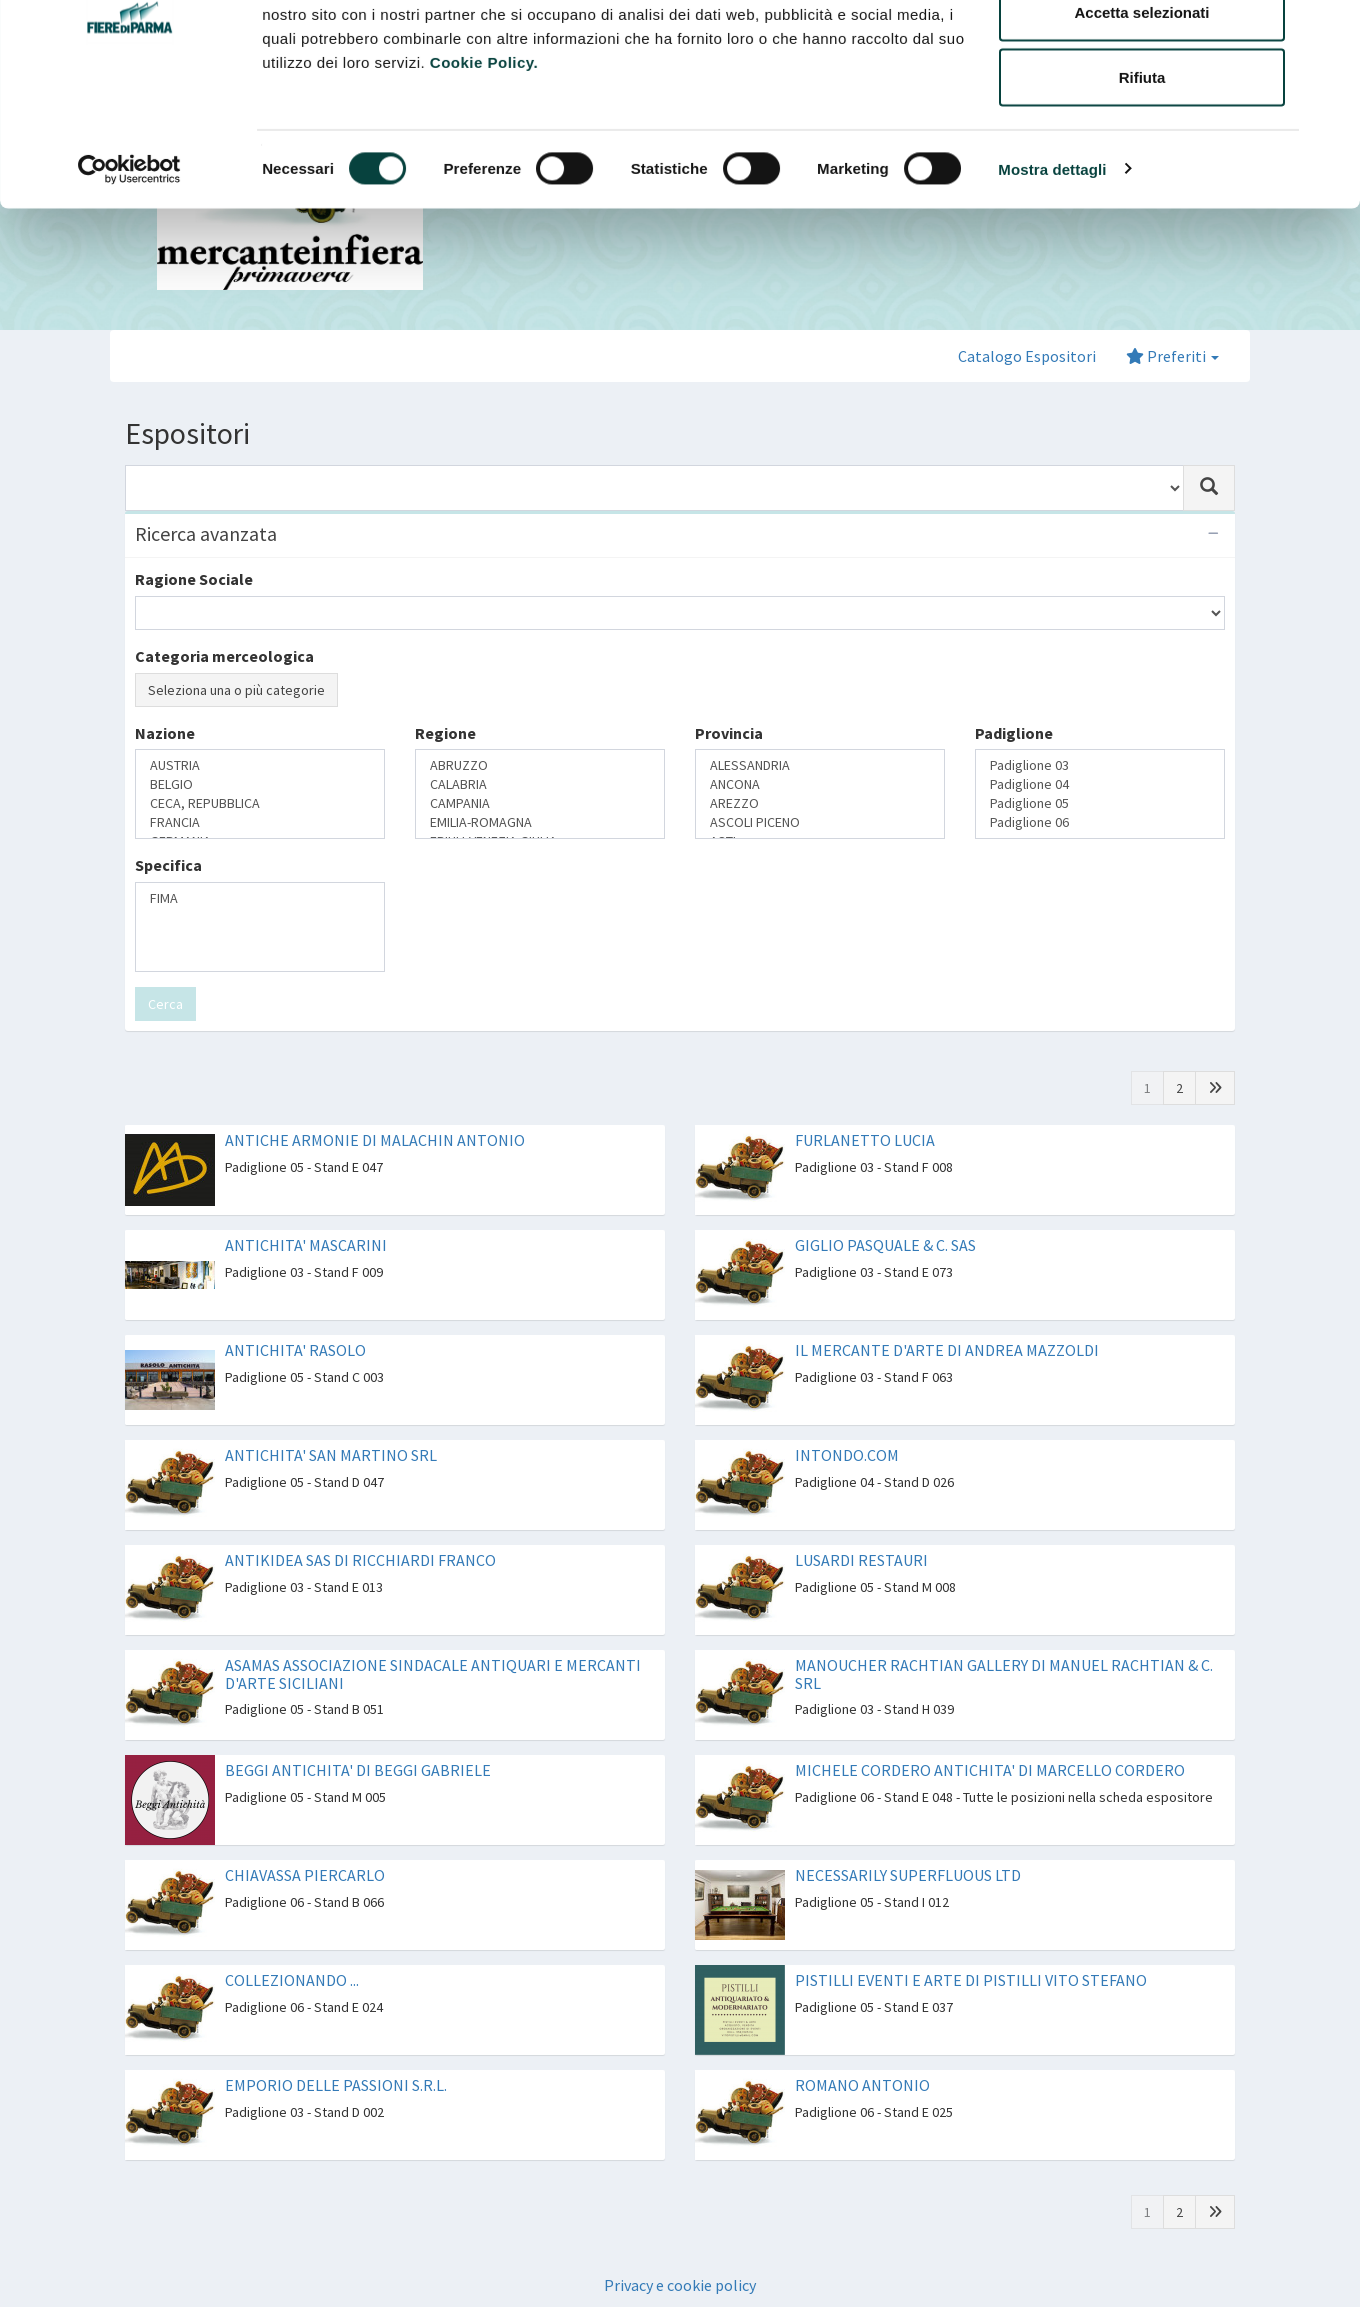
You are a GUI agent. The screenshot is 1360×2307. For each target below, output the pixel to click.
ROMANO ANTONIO (862, 2085)
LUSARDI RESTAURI (861, 1560)
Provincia (729, 733)
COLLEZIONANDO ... (292, 1980)
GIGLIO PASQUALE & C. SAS (885, 1245)
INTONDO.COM (847, 1455)
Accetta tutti (1142, 52)
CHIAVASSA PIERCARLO (305, 1875)
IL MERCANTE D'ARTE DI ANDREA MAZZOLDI (947, 1350)
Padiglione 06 (1100, 822)
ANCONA (820, 784)
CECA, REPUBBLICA (260, 803)
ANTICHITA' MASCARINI (306, 1245)
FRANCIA (260, 822)
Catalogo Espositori (1027, 356)
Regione (445, 733)
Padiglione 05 (1100, 803)
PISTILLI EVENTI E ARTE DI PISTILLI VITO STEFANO (971, 1980)
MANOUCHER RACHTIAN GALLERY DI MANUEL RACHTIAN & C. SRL (1004, 1674)
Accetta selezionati (1141, 118)
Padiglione (1014, 733)
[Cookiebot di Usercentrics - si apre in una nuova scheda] (129, 276)
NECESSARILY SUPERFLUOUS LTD (908, 1875)
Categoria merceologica (224, 656)
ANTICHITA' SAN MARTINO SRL (331, 1455)
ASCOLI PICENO (820, 822)
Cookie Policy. (484, 168)
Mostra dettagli (1052, 275)
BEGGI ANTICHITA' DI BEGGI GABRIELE (358, 1770)
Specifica (168, 865)
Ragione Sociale (194, 579)
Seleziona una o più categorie (236, 690)
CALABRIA (540, 784)
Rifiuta (1142, 183)
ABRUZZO (540, 765)
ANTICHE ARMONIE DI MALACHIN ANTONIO (375, 1140)
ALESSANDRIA (820, 765)
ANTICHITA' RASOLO (295, 1350)
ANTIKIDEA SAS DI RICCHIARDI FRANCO (360, 1560)
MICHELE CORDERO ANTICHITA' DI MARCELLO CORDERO (990, 1770)
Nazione (165, 733)
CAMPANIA (540, 803)
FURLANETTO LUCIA (865, 1140)
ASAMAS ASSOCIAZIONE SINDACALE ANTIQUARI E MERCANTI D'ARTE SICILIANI (433, 1674)
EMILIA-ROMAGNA (540, 822)
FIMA (260, 898)
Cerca (165, 1004)
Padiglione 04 (1100, 784)
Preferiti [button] (1172, 356)
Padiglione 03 (1100, 765)
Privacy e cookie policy (680, 2285)
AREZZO (820, 803)
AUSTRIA (260, 765)
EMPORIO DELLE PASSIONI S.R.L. (336, 2085)
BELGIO (260, 784)
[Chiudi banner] (1329, 31)
